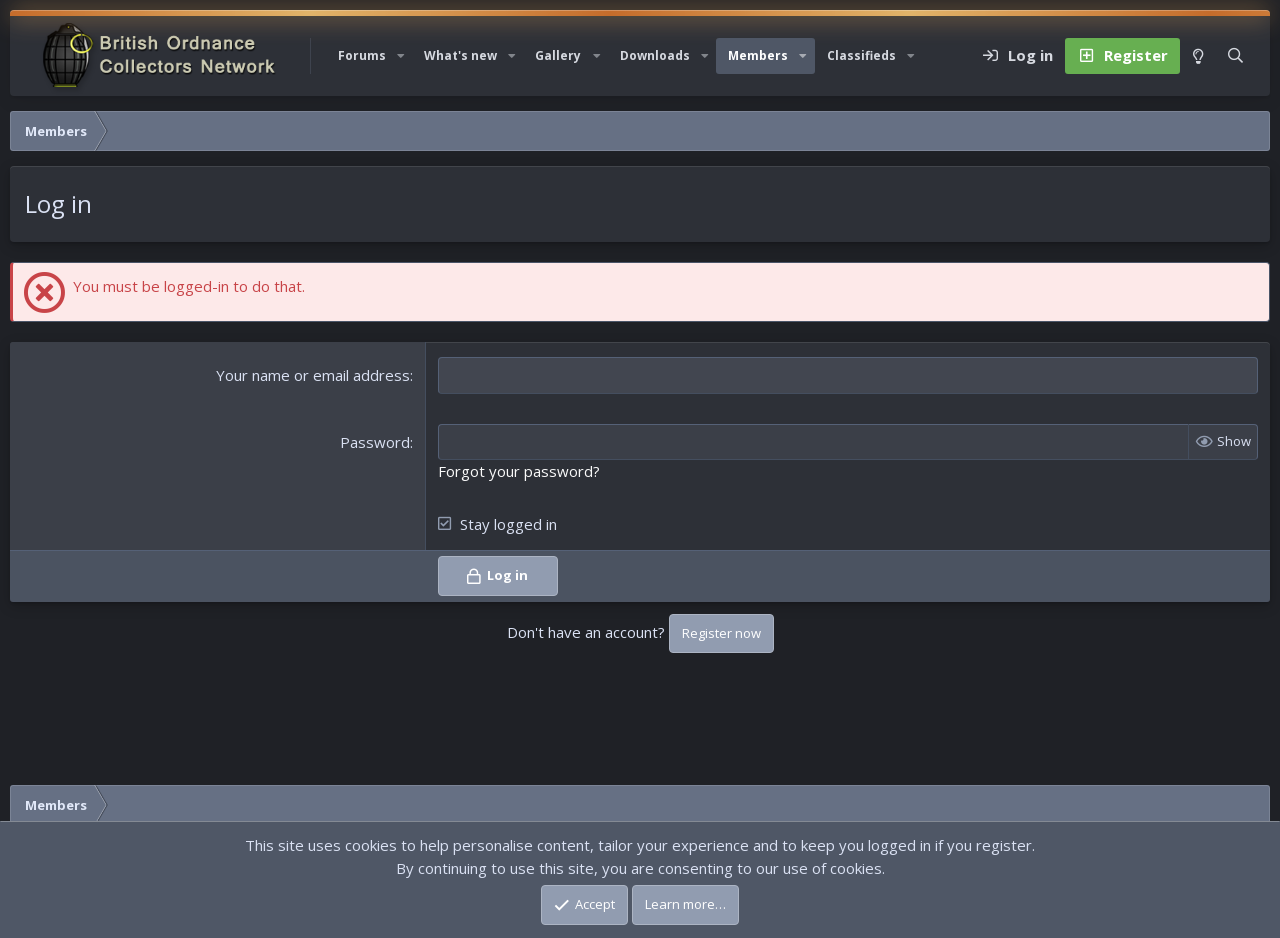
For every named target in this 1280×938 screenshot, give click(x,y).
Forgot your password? (519, 471)
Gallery (558, 55)
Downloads (655, 55)
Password (375, 442)
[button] (401, 56)
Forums (362, 55)
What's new (460, 55)
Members (758, 55)
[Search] (1235, 56)
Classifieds (861, 55)
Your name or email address (313, 375)
